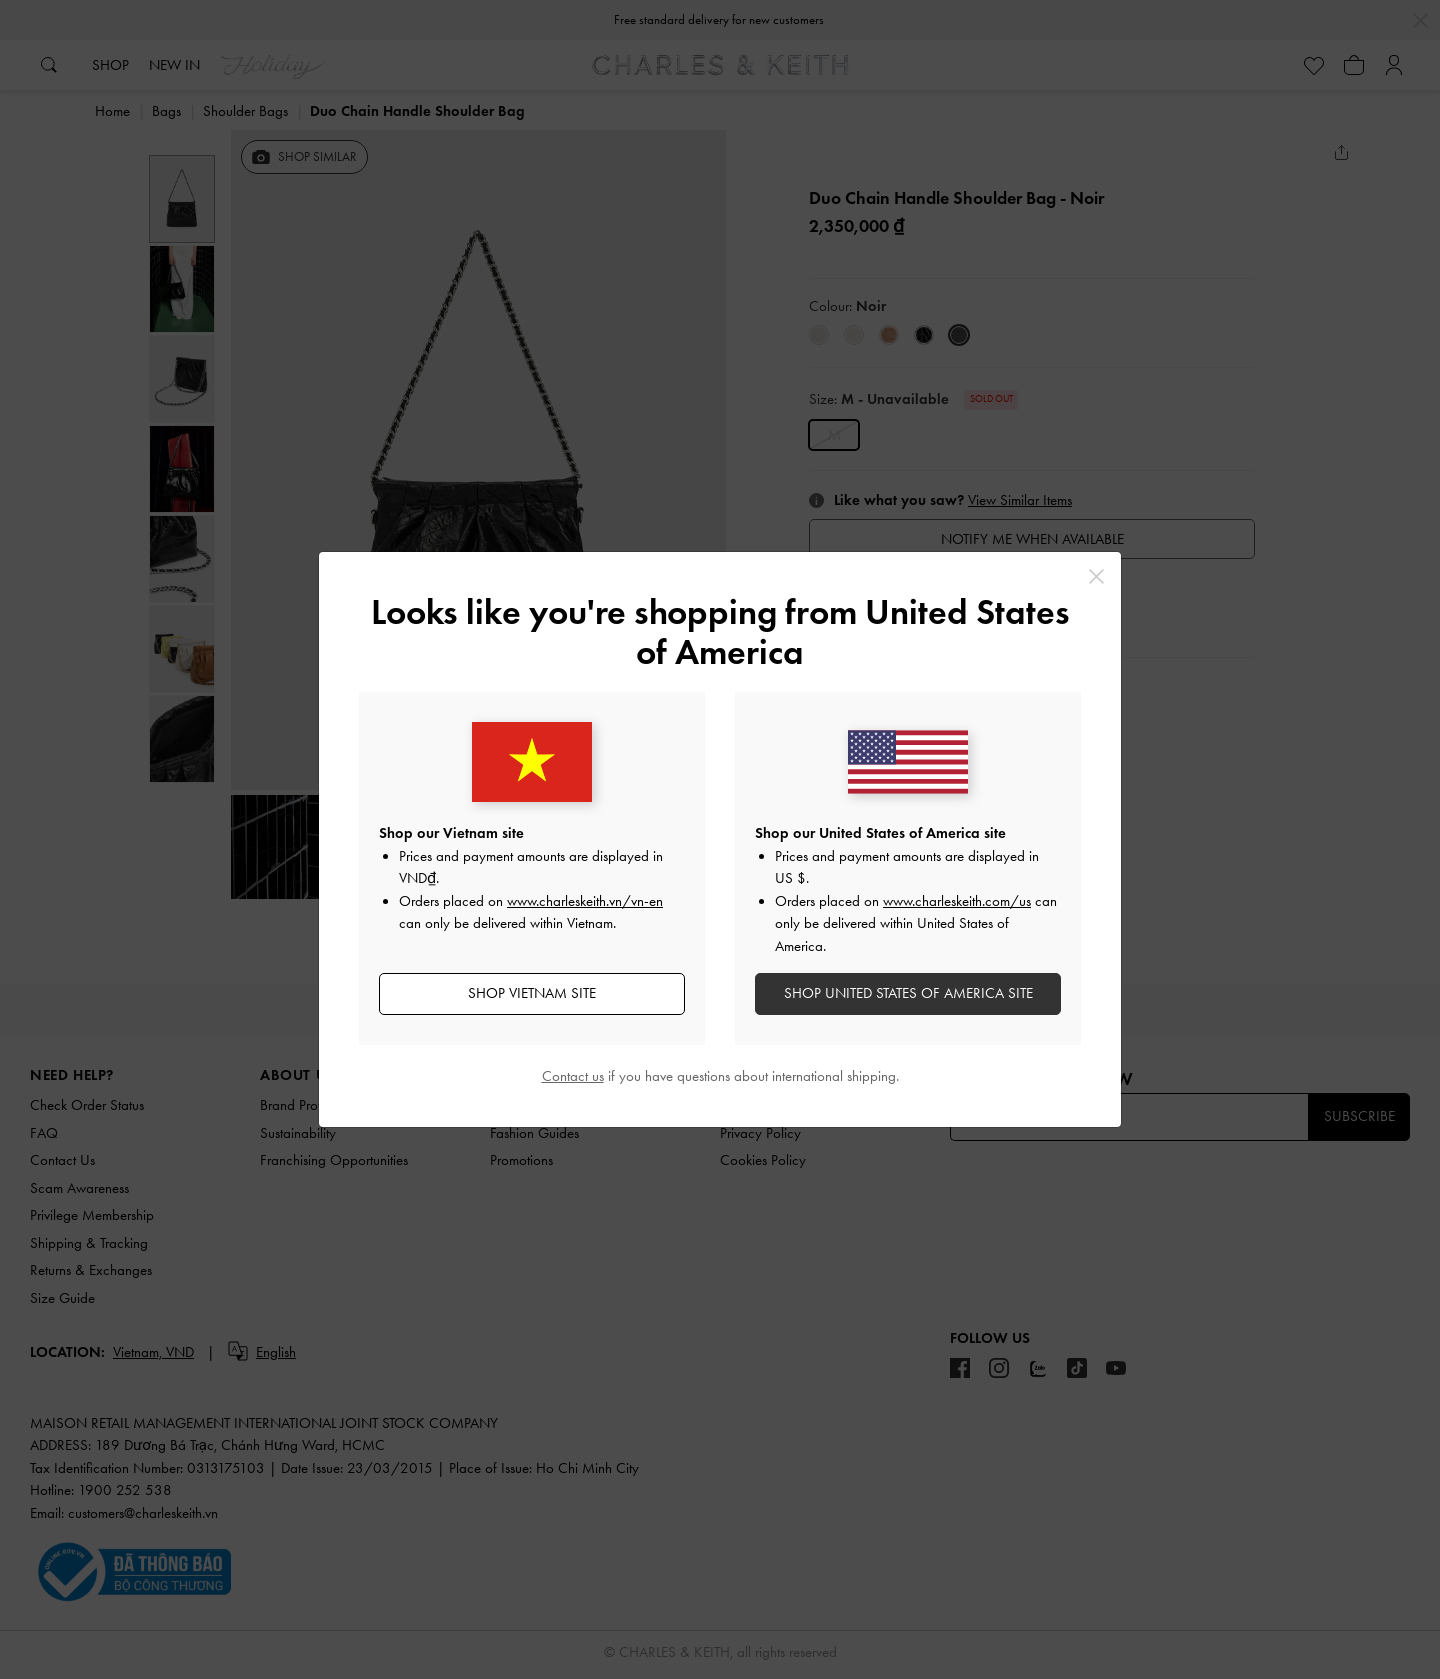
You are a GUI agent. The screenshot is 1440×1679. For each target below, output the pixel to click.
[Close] (1096, 576)
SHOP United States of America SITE (908, 993)
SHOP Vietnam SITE (532, 993)
